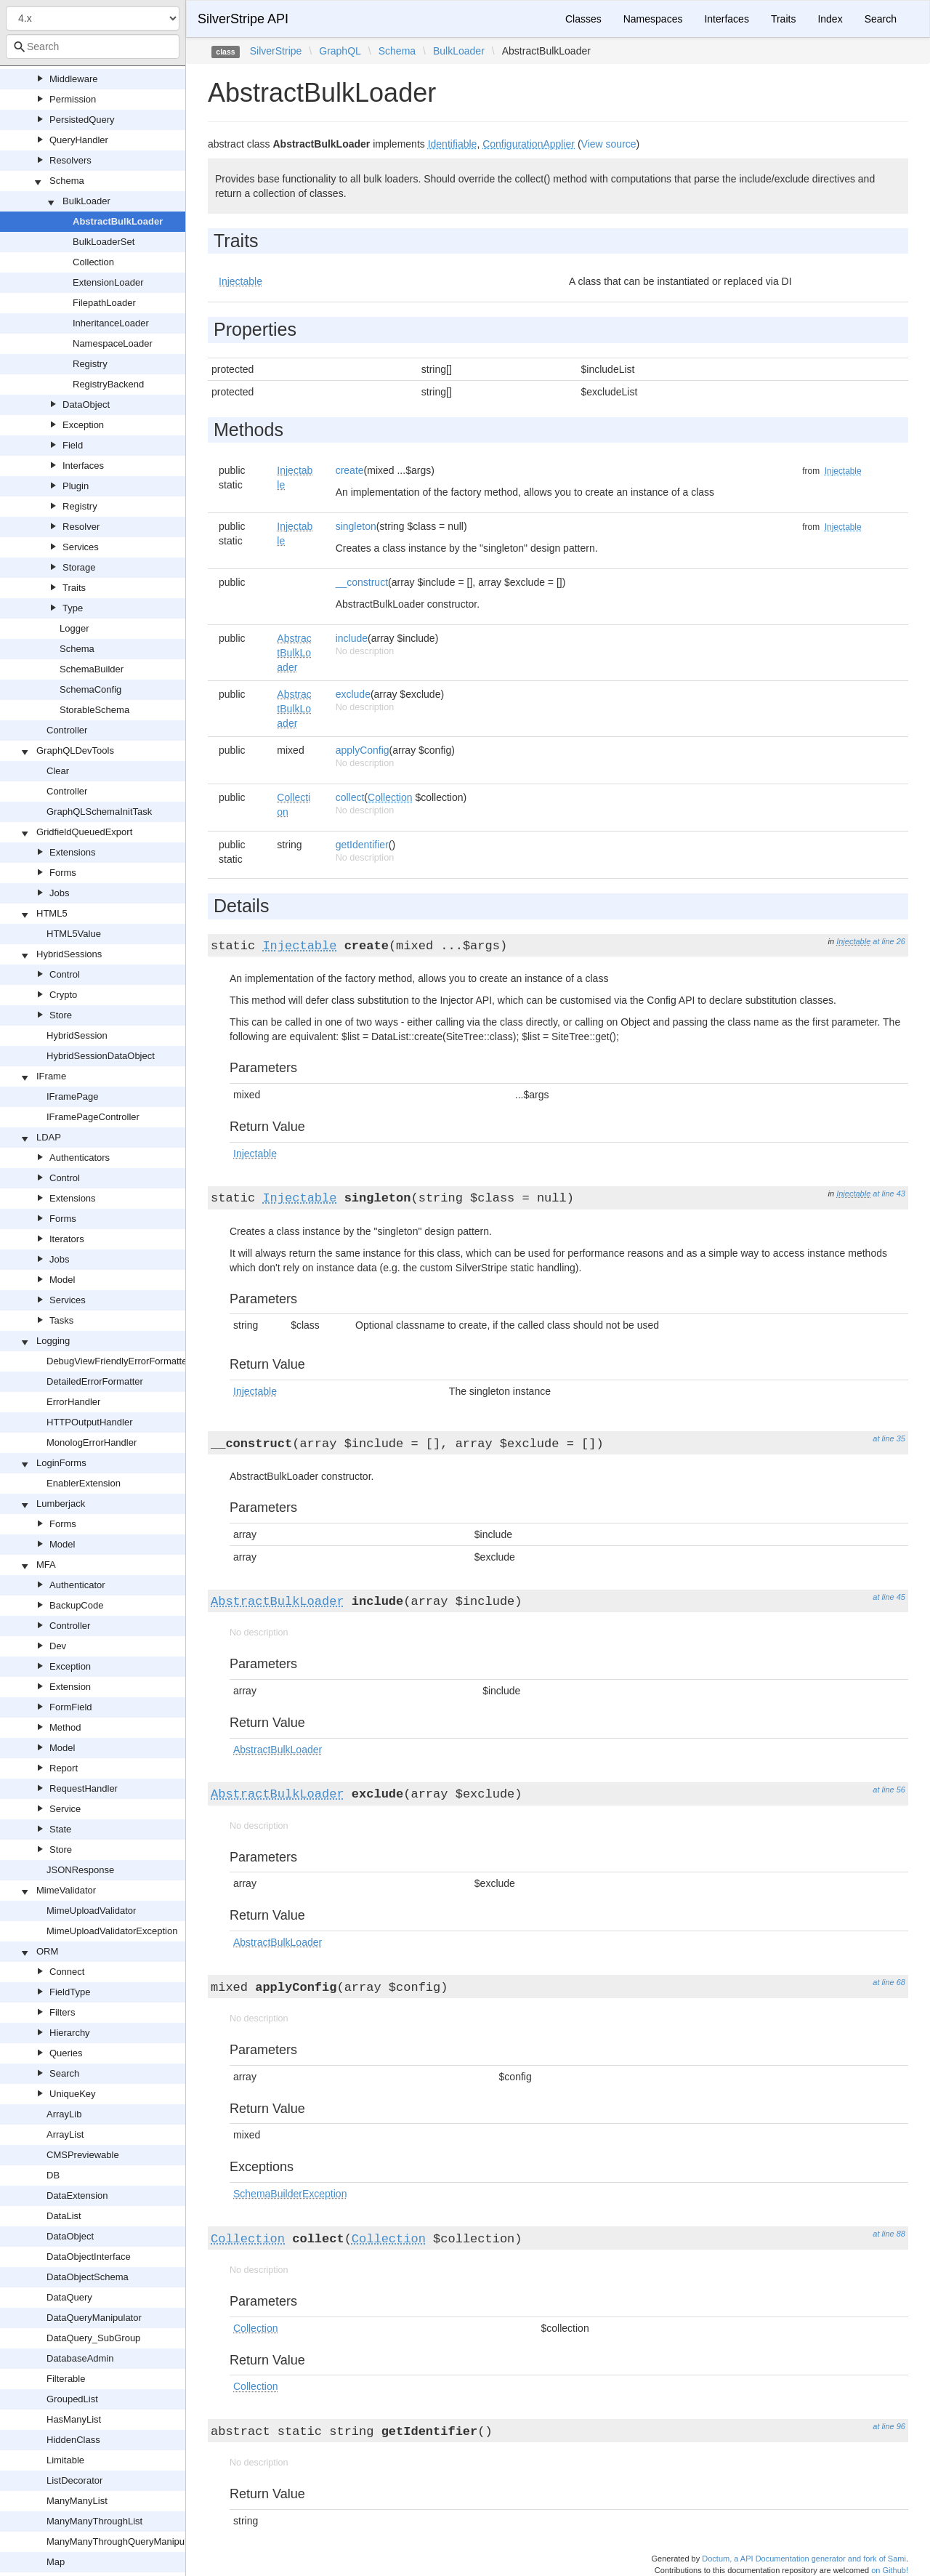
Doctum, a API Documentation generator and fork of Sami (804, 2558)
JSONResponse (80, 1869)
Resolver (81, 526)
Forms (62, 872)
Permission (72, 99)
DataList (63, 2215)
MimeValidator (66, 1890)
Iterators (66, 1238)
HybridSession (77, 1035)
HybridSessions (69, 954)
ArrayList (65, 2134)
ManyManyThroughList (94, 2521)
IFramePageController (93, 1116)
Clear (57, 770)
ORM (47, 1951)
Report (63, 1768)
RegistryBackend (108, 384)
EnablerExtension (83, 1483)
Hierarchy (69, 2032)
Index (829, 19)
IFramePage (72, 1096)
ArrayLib (63, 2114)
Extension (70, 1686)
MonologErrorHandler (91, 1442)
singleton (356, 526)
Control (64, 974)
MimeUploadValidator (91, 1910)
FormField (70, 1707)
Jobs (59, 892)
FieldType (69, 1992)
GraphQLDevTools (75, 750)
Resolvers (70, 160)
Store (60, 1015)
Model (62, 1279)
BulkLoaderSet (103, 241)
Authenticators (79, 1157)
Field (72, 445)
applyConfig (362, 750)
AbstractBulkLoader (118, 221)
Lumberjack (60, 1503)
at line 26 (889, 941)
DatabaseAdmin (80, 2358)
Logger (74, 628)
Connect (66, 1971)
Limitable (65, 2460)
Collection (93, 262)
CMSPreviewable (82, 2154)
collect (350, 797)
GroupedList (72, 2399)
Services (80, 547)
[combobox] (92, 46)
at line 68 (889, 1982)
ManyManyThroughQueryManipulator (124, 2541)
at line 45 (889, 1597)
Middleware (73, 78)
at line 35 (889, 1438)
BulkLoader (86, 201)
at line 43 (889, 1193)
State (60, 1829)
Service (65, 1808)
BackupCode (76, 1605)
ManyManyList (77, 2500)
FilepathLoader (104, 302)
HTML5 (52, 913)
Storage (79, 567)
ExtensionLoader (108, 282)
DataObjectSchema (87, 2276)
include (352, 638)
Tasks (61, 1320)
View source (608, 144)
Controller (66, 730)
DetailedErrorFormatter (94, 1381)
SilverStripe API (243, 19)
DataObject (86, 404)
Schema (66, 180)
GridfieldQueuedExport (84, 831)
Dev (57, 1646)
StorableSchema (94, 709)
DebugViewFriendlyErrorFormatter (118, 1361)
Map (55, 2561)
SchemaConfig (90, 689)
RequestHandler (83, 1788)
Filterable (65, 2378)
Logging (53, 1340)
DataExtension (77, 2195)
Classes (583, 19)
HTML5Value (73, 933)
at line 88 (889, 2233)
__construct (362, 582)
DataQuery (69, 2297)
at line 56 (889, 1789)
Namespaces (653, 19)
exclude (353, 694)
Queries (66, 2053)
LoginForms (61, 1462)
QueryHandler (78, 139)
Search (64, 2073)
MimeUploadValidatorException (111, 1930)
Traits (74, 587)
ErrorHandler (73, 1401)
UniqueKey (72, 2093)
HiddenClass (73, 2439)
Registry (90, 363)
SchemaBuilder (92, 669)
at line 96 (889, 2426)
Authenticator (77, 1584)
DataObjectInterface (88, 2256)
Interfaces (83, 465)
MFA (46, 1564)
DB (53, 2175)
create (350, 470)
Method (65, 1727)
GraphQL (340, 51)
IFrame (51, 1076)
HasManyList (73, 2419)
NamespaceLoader (113, 343)
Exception (83, 424)
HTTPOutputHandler (89, 1422)
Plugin (75, 485)
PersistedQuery (82, 119)
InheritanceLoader (111, 323)
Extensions (72, 852)
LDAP (48, 1137)
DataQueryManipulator (94, 2317)
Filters (62, 2012)
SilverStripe (276, 51)
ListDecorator (74, 2480)
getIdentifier (362, 844)
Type (72, 608)
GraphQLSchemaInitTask (99, 811)
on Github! (889, 2570)
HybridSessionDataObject (100, 1055)
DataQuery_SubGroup (93, 2338)
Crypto (63, 994)
